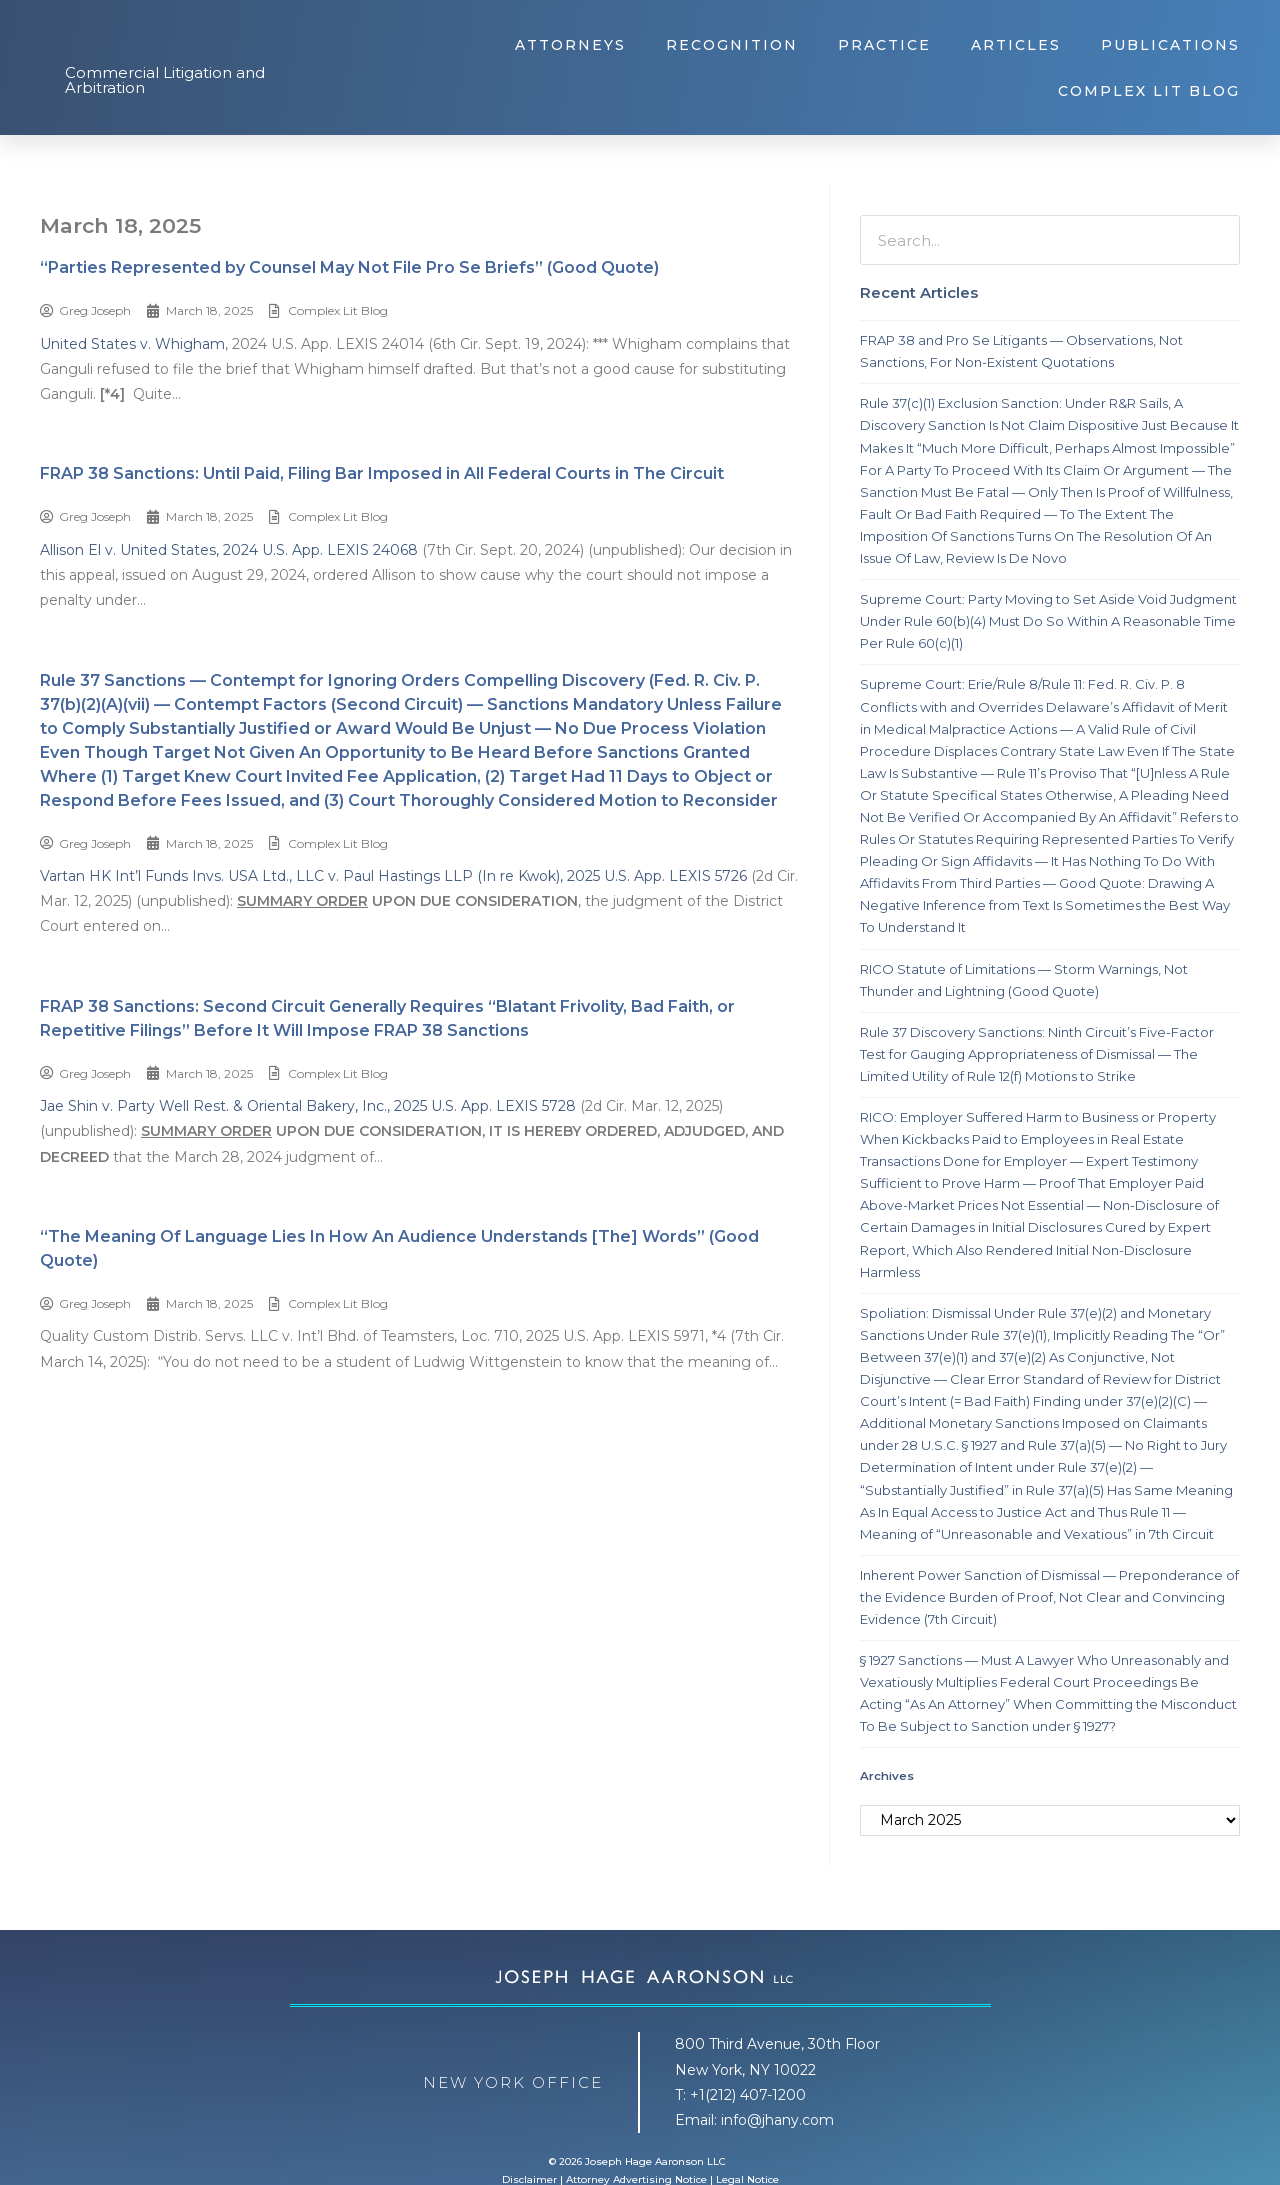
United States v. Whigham (132, 344)
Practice (884, 45)
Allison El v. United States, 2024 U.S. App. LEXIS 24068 (229, 550)
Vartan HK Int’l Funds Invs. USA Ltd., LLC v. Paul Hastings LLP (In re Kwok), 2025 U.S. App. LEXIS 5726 (393, 876)
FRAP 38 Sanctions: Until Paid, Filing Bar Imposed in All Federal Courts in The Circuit (382, 473)
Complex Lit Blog (1149, 91)
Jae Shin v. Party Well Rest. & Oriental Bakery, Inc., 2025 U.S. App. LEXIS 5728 (308, 1106)
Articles (1016, 45)
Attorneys (570, 45)
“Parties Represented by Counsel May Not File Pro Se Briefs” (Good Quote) (349, 267)
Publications (1170, 45)
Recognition (732, 45)
